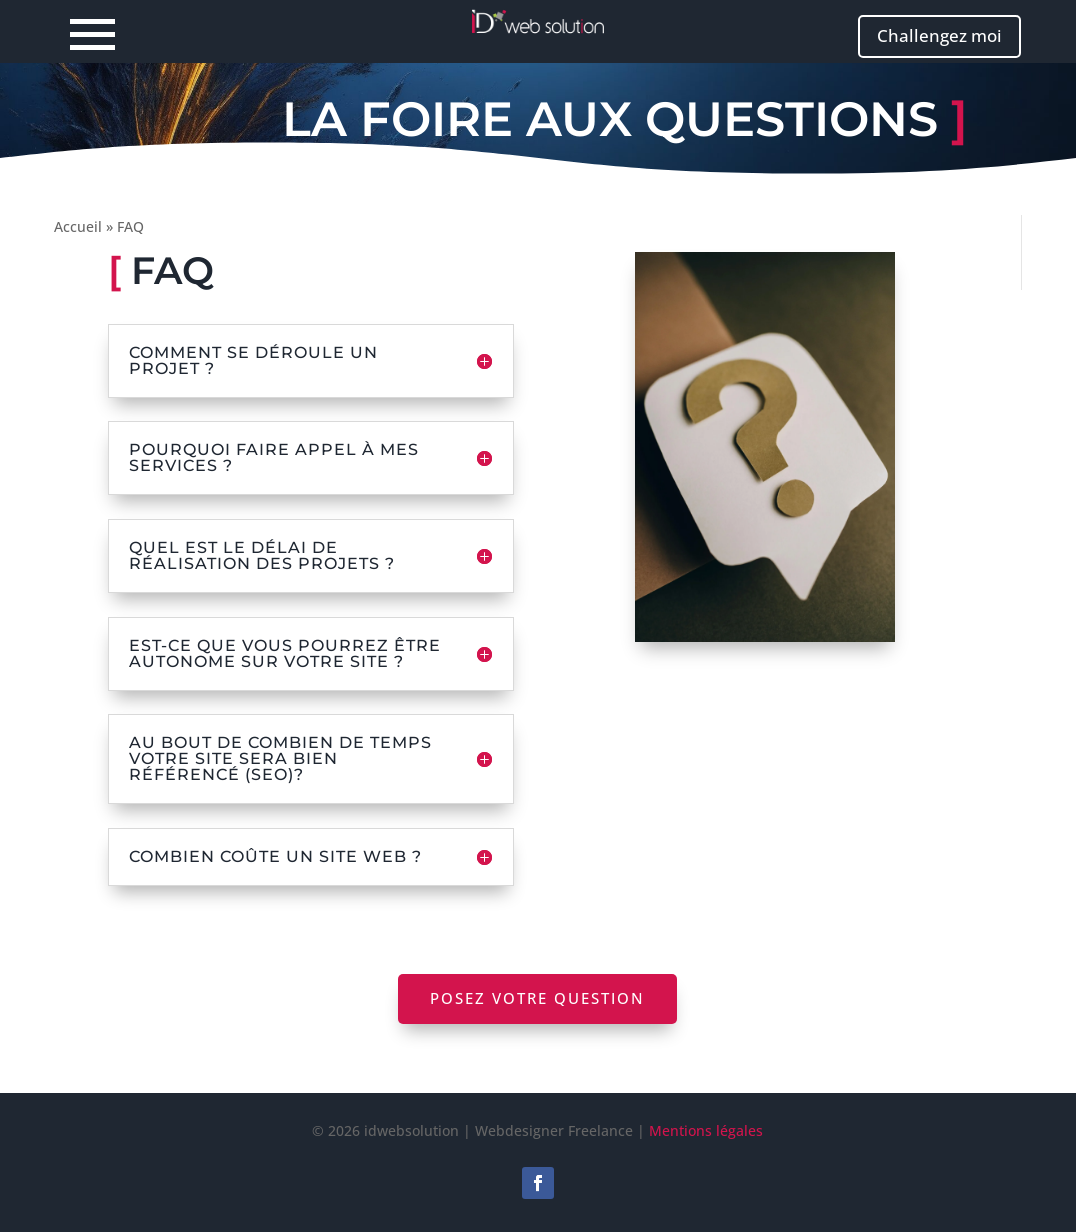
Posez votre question (537, 998)
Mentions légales (706, 1130)
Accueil (78, 226)
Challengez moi (939, 35)
